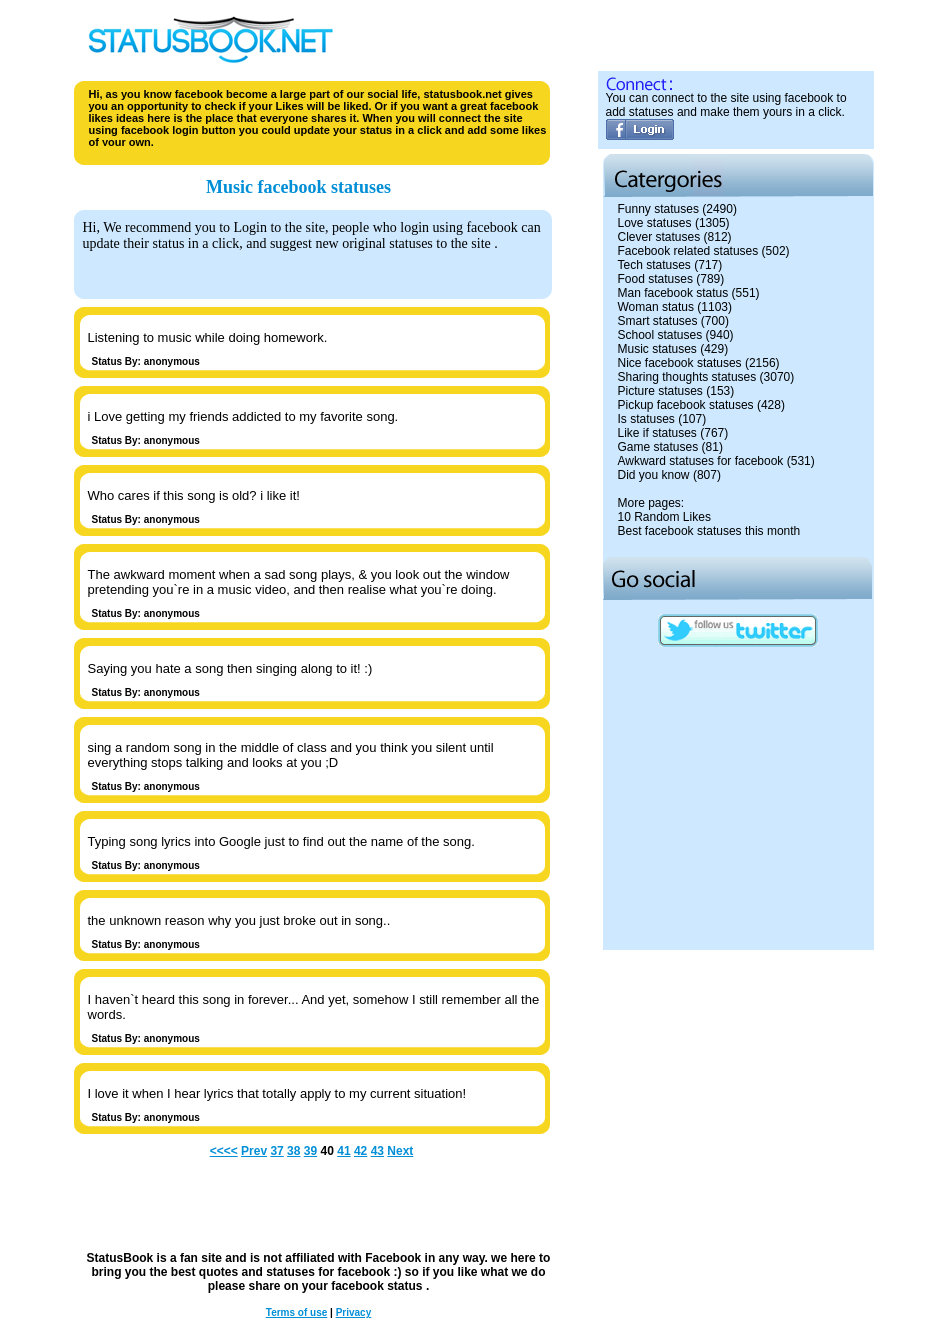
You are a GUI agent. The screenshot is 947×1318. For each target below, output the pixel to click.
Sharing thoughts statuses (687, 377)
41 (343, 1151)
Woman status (656, 307)
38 (293, 1151)
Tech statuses (654, 265)
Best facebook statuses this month (709, 531)
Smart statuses (658, 321)
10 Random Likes (664, 517)
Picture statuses (660, 391)
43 (377, 1151)
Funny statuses (658, 209)
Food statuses (655, 279)
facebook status (378, 1286)
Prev (254, 1151)
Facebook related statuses (688, 251)
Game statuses (658, 447)
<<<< (224, 1151)
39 (310, 1151)
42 (360, 1151)
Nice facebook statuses (680, 363)
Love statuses (655, 223)
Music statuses (657, 349)
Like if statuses (657, 433)
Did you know (654, 475)
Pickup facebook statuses (686, 405)
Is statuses (646, 419)
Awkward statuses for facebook (701, 461)
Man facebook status (673, 293)
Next (400, 1151)
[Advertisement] (738, 1080)
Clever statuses (659, 237)
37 (276, 1151)
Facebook (393, 1258)
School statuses (660, 335)
